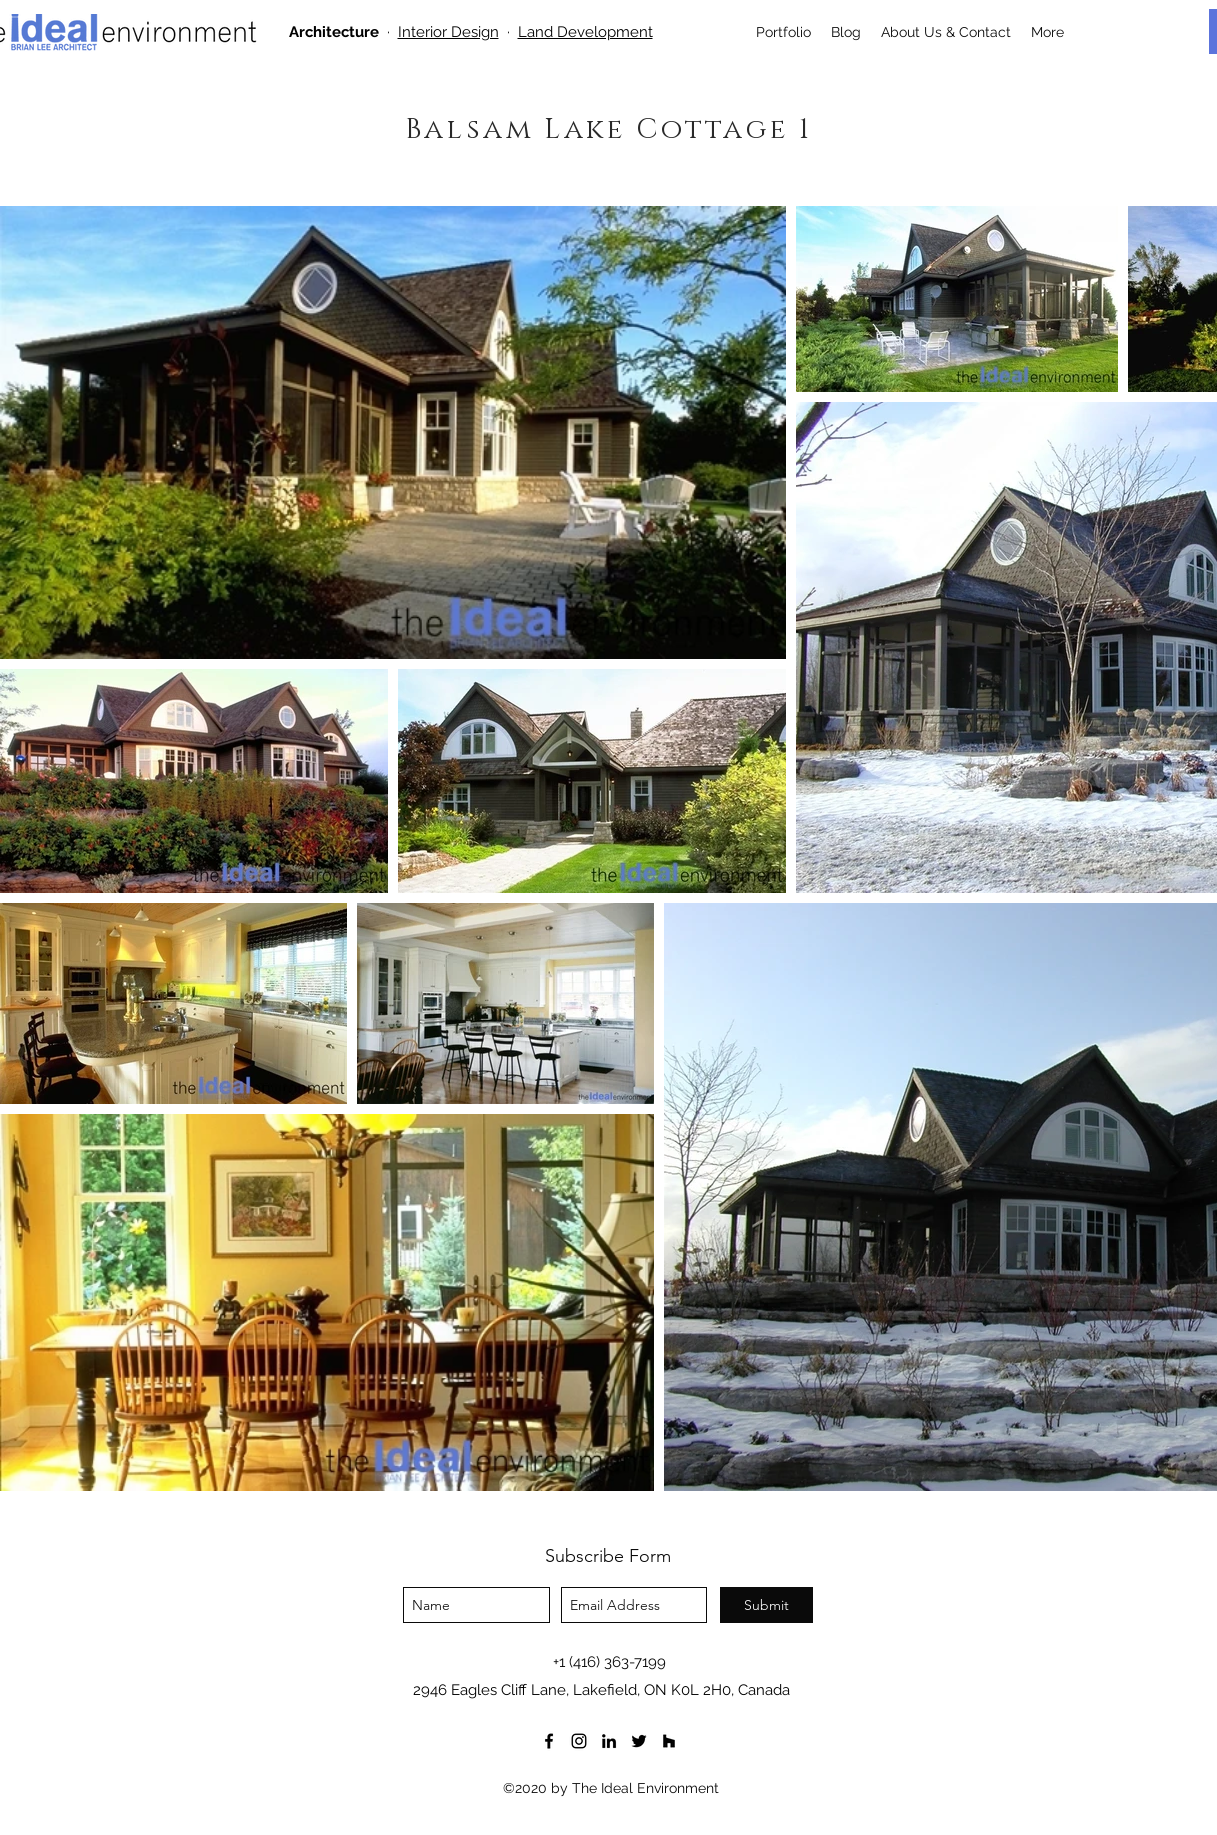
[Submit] (766, 1605)
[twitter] (639, 1741)
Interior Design (448, 32)
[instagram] (579, 1741)
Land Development (585, 32)
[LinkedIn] (609, 1741)
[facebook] (549, 1741)
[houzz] (669, 1741)
